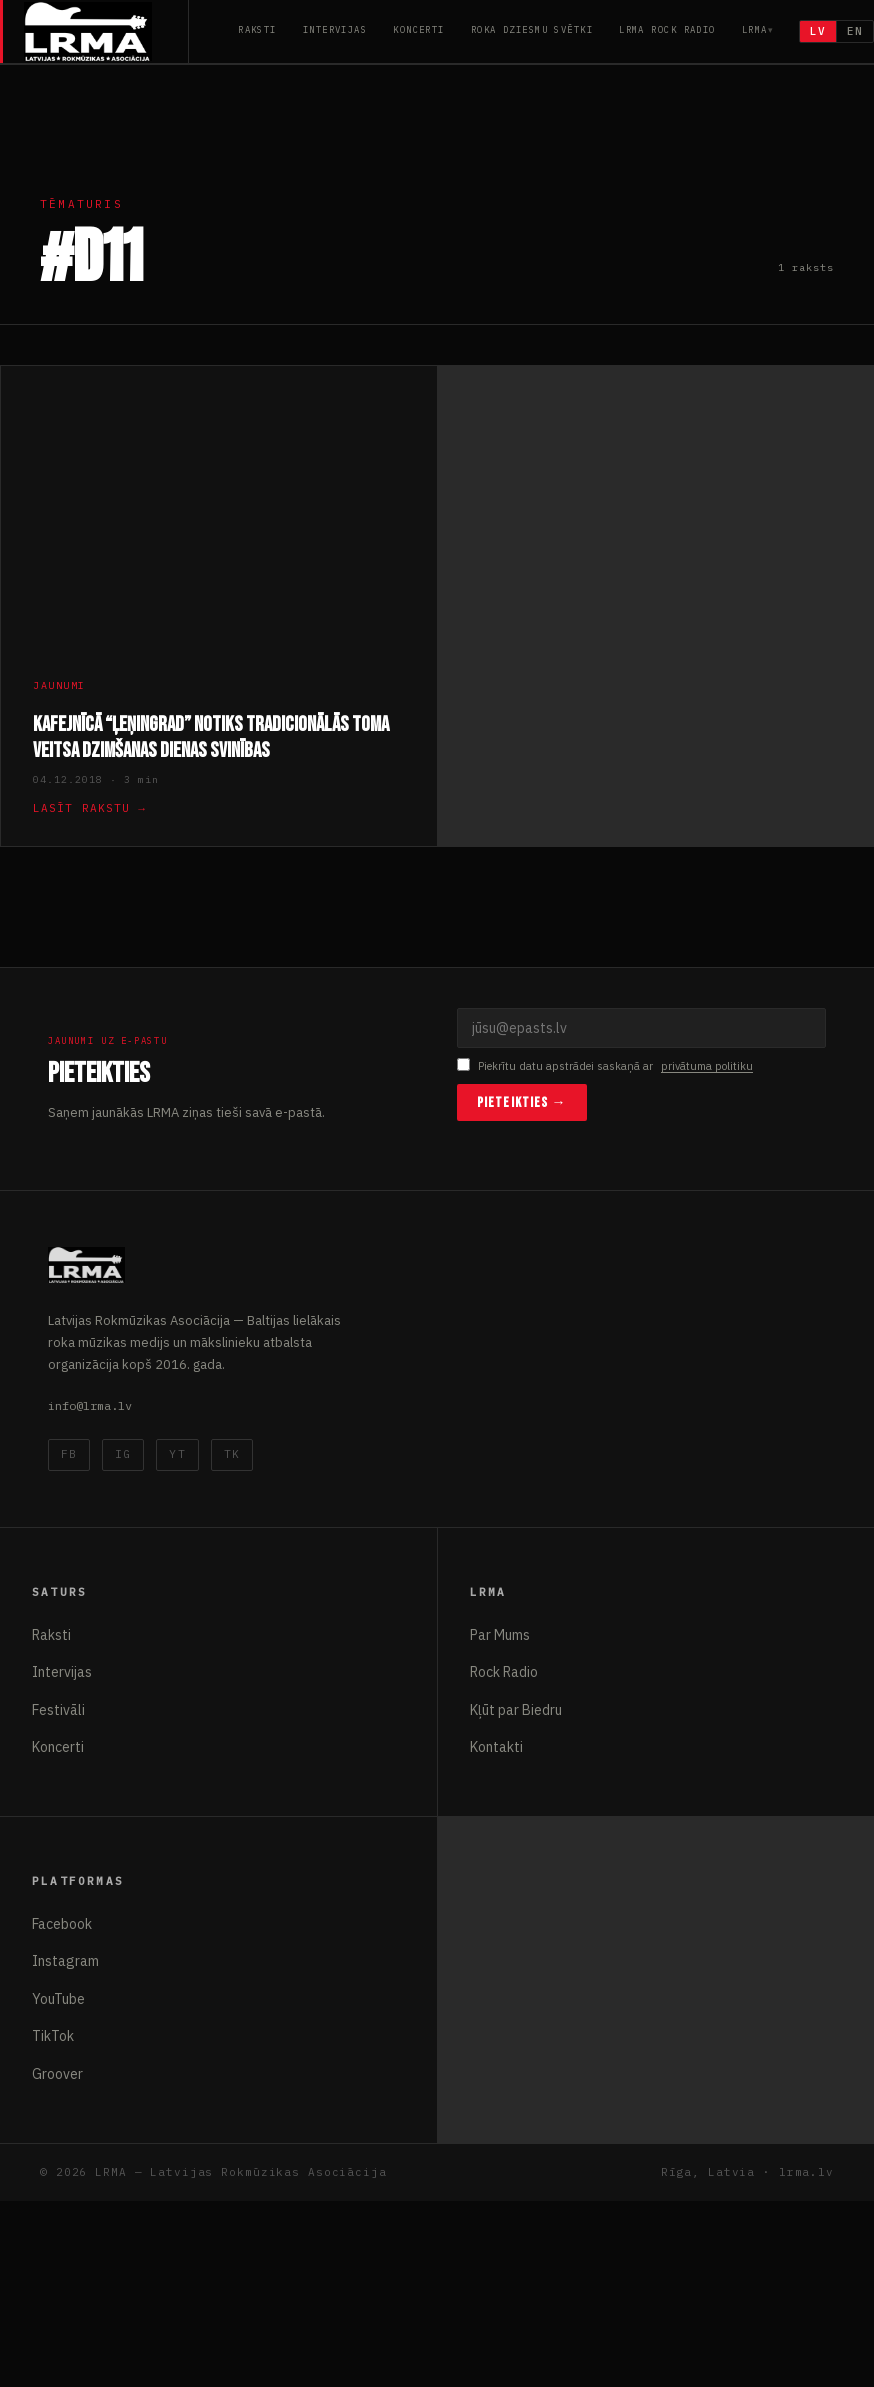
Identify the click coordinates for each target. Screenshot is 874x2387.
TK (232, 1454)
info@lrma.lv (90, 1405)
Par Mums (500, 1635)
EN (855, 31)
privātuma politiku (707, 1066)
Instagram (65, 1961)
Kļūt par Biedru (516, 1710)
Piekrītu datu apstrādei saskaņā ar (605, 1066)
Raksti (257, 29)
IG (123, 1454)
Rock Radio (504, 1672)
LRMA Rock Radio (667, 29)
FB (69, 1454)
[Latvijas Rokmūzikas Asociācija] (106, 31)
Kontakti (496, 1747)
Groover (57, 2074)
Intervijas (335, 29)
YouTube (58, 1999)
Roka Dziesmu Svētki (532, 29)
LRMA (755, 29)
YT (177, 1454)
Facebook (62, 1924)
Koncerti (419, 29)
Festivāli (58, 1710)
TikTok (53, 2036)
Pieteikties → (522, 1102)
